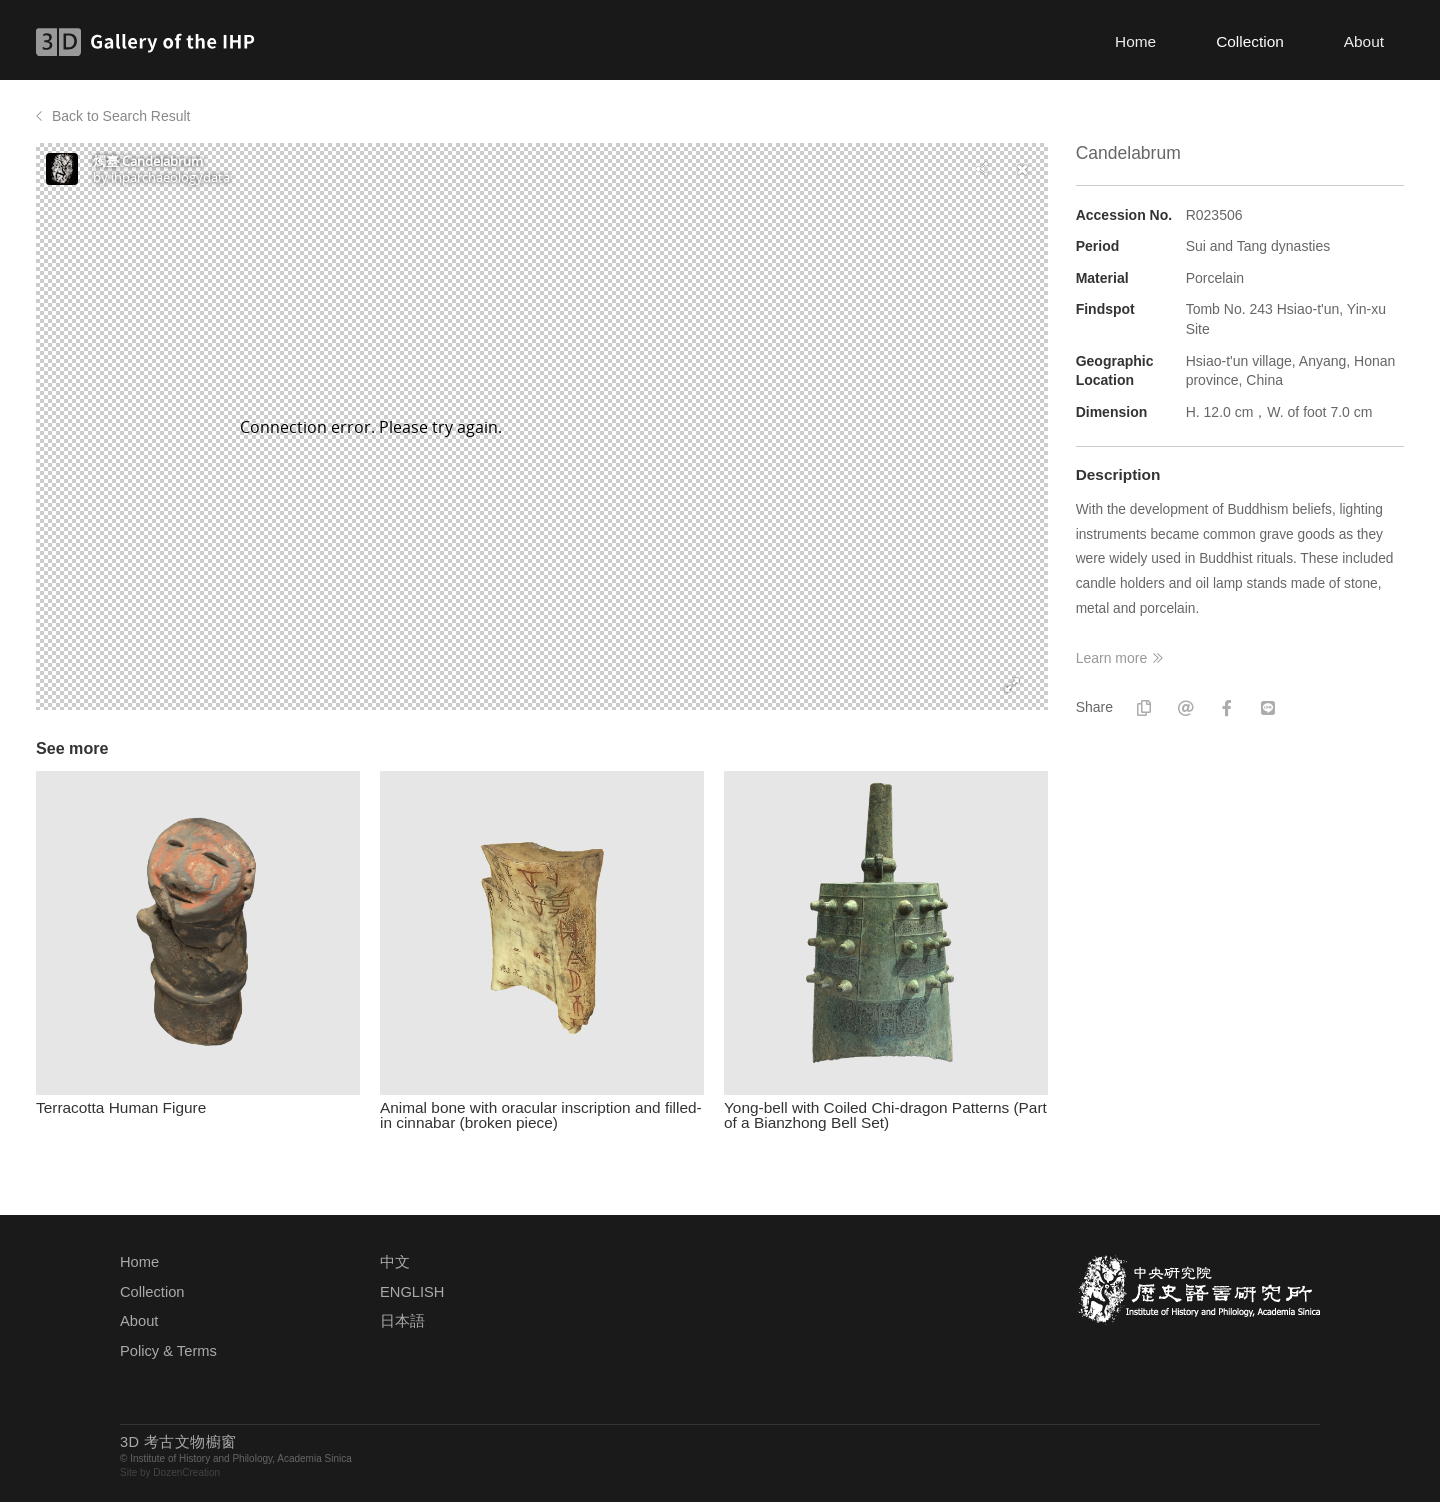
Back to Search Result (121, 116)
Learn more (1112, 658)
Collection (1250, 41)
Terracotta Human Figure (121, 1107)
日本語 (402, 1321)
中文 (395, 1262)
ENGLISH (412, 1292)
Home (1135, 41)
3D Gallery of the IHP (151, 42)
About (1364, 41)
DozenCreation (186, 1472)
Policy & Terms (168, 1351)
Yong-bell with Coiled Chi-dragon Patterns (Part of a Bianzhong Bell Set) (885, 1115)
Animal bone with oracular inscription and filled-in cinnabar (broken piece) (541, 1115)
